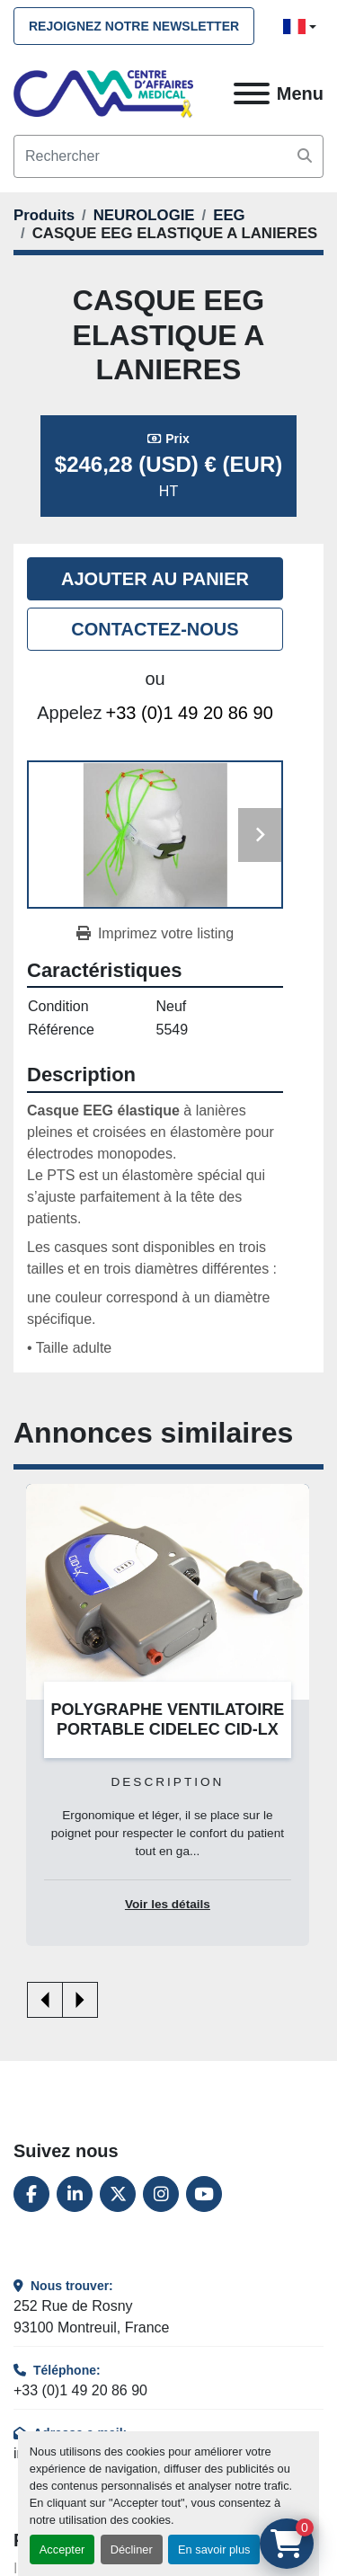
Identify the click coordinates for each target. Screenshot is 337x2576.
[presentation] (45, 2000)
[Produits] (44, 215)
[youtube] (204, 2194)
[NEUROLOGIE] (144, 215)
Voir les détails (167, 1904)
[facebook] (31, 2194)
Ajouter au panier (155, 579)
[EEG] (228, 215)
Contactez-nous (154, 629)
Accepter (62, 2549)
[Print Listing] (155, 934)
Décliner (132, 2549)
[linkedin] (75, 2194)
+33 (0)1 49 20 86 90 (189, 713)
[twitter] (118, 2194)
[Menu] (252, 93)
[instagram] (161, 2194)
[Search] (168, 156)
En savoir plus (214, 2549)
